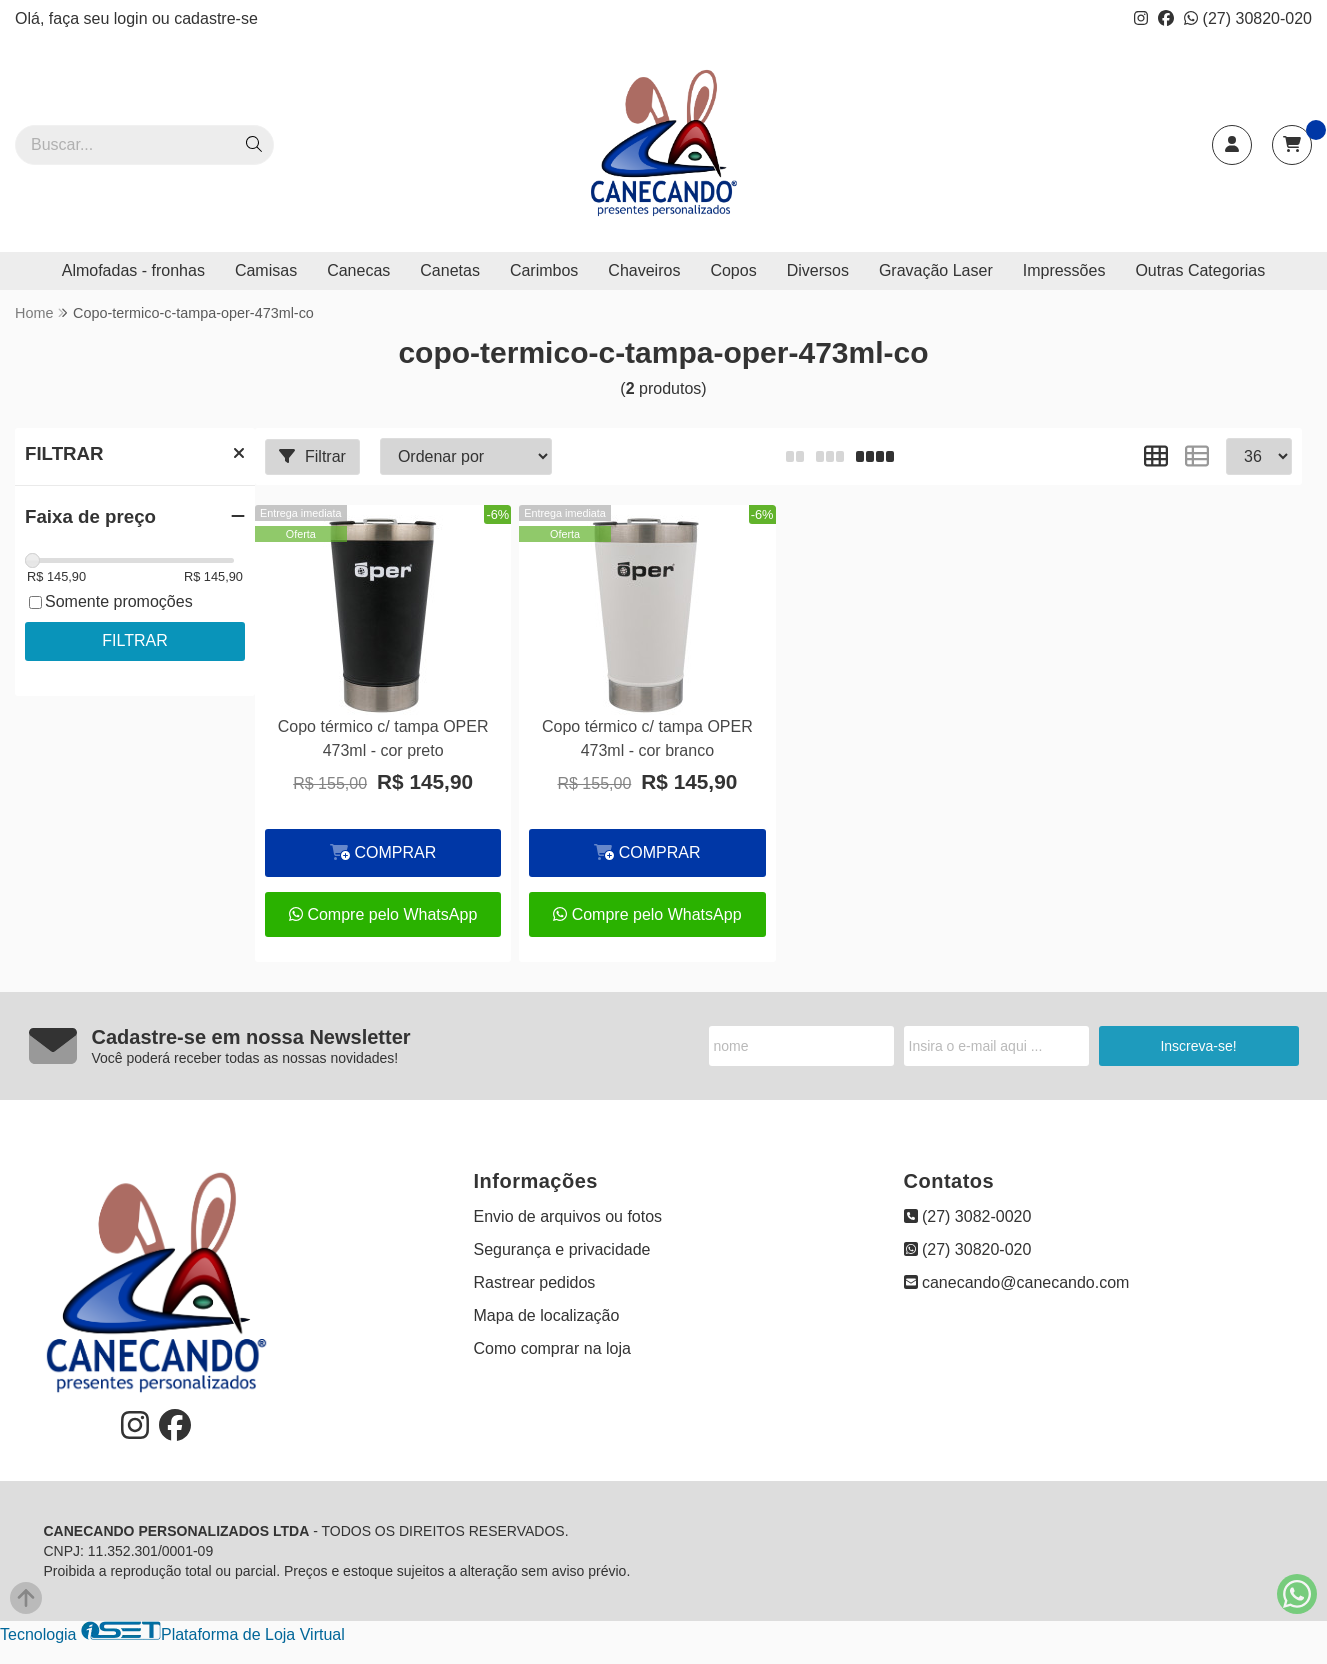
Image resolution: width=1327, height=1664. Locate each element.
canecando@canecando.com (1017, 1282)
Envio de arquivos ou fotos (568, 1216)
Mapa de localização (547, 1315)
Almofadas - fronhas (133, 270)
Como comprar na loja (552, 1348)
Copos (733, 270)
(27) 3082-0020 (968, 1216)
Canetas (450, 270)
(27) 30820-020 (1248, 18)
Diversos (818, 270)
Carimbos (544, 270)
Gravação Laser (936, 270)
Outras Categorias (1200, 270)
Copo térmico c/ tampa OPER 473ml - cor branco (647, 738)
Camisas (266, 270)
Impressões (1064, 270)
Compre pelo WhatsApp (383, 914)
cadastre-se (216, 18)
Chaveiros (644, 270)
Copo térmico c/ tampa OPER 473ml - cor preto (383, 738)
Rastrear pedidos (535, 1282)
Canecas (358, 270)
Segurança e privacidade (562, 1249)
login (133, 18)
